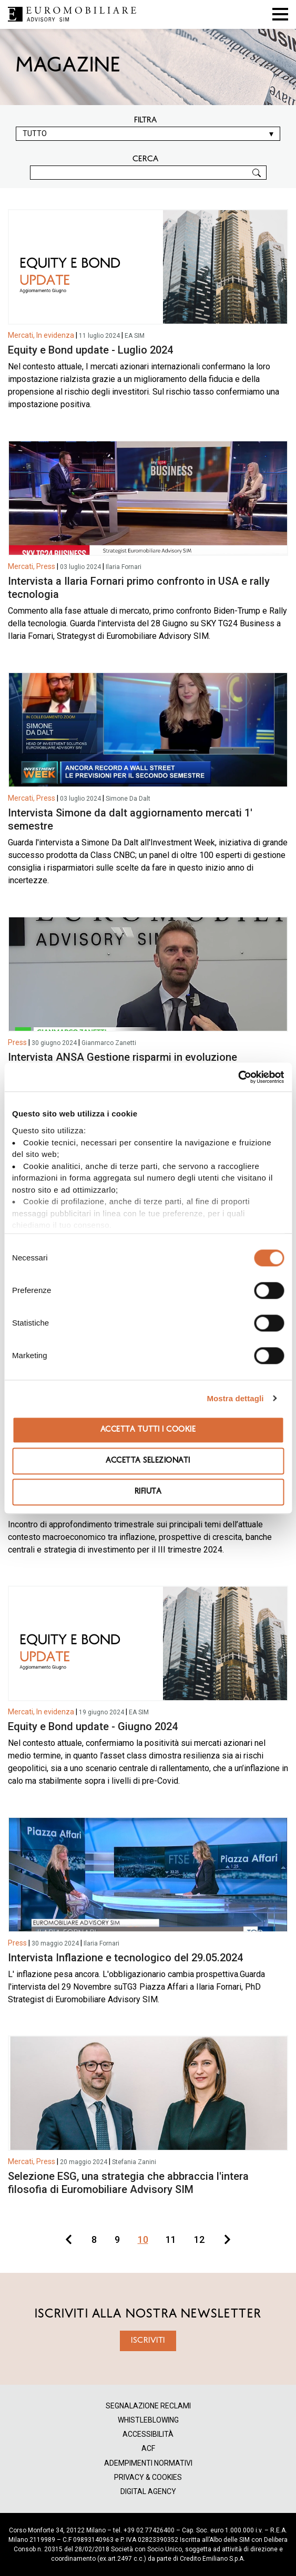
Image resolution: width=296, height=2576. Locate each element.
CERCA (145, 159)
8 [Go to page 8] (94, 2239)
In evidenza (55, 335)
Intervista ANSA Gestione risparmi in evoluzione (122, 1057)
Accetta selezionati (148, 1461)
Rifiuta (148, 1492)
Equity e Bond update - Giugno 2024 (93, 1726)
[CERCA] (148, 172)
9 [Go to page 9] (117, 2239)
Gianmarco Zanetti (108, 1043)
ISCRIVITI (148, 2340)
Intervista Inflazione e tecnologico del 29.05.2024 (125, 1957)
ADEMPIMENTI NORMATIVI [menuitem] (148, 2463)
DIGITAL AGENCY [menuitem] (148, 2492)
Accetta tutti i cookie (148, 1430)
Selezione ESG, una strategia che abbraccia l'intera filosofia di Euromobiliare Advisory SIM (128, 2183)
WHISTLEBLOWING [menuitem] (148, 2420)
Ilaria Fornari (123, 567)
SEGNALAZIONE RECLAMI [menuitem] (148, 2406)
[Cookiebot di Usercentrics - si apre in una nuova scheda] (238, 1077)
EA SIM (135, 335)
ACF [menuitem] (148, 2448)
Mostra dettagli (235, 1398)
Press (45, 566)
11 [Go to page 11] (171, 2239)
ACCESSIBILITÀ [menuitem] (148, 2434)
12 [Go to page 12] (199, 2239)
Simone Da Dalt (128, 798)
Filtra (145, 120)
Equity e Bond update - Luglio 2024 (90, 350)
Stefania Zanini (134, 2162)
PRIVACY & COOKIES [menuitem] (148, 2477)
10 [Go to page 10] (143, 2239)
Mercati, (21, 335)
